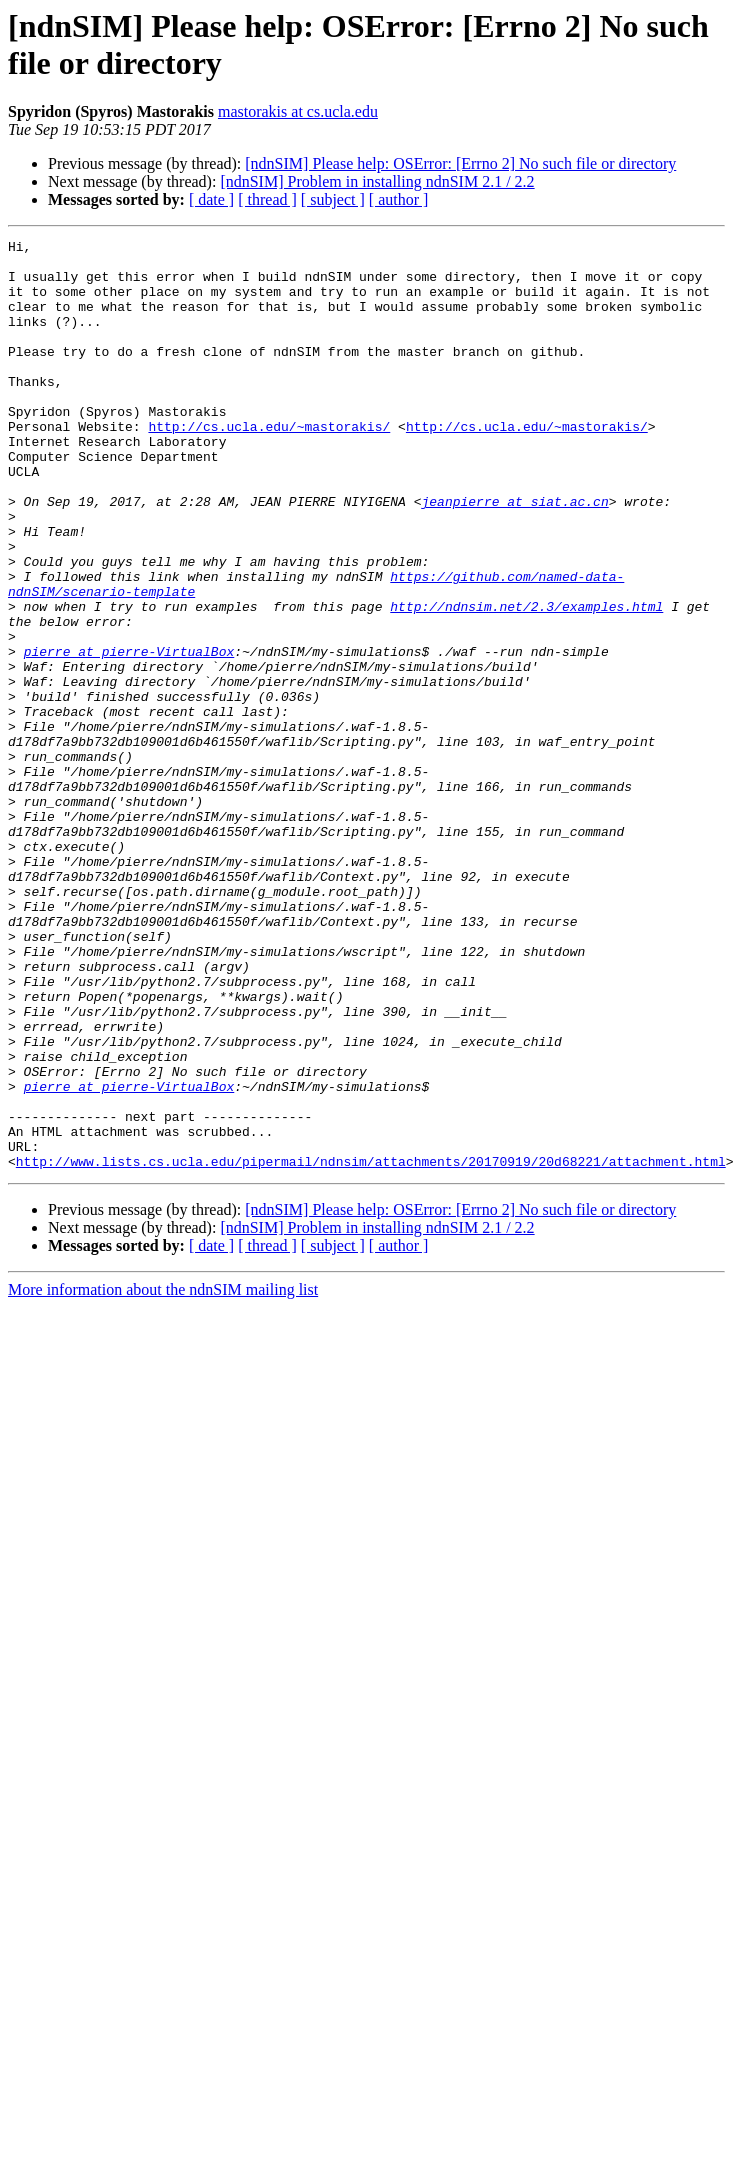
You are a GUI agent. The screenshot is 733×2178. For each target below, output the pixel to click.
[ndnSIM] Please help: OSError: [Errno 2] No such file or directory (460, 163)
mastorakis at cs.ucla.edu (298, 111)
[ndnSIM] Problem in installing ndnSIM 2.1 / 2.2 (377, 181)
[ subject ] (333, 199)
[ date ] (211, 199)
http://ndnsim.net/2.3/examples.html (526, 681)
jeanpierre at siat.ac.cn (514, 555)
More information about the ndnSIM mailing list (163, 1475)
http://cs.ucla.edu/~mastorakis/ (269, 465)
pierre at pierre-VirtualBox (129, 735)
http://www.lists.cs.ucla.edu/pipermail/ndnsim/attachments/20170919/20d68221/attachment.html (371, 1347)
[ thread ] (267, 199)
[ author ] (399, 199)
